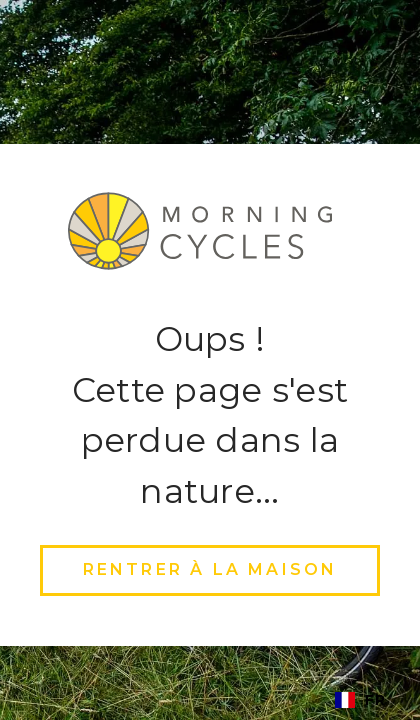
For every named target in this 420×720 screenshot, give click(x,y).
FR (360, 700)
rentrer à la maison (210, 569)
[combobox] (360, 700)
